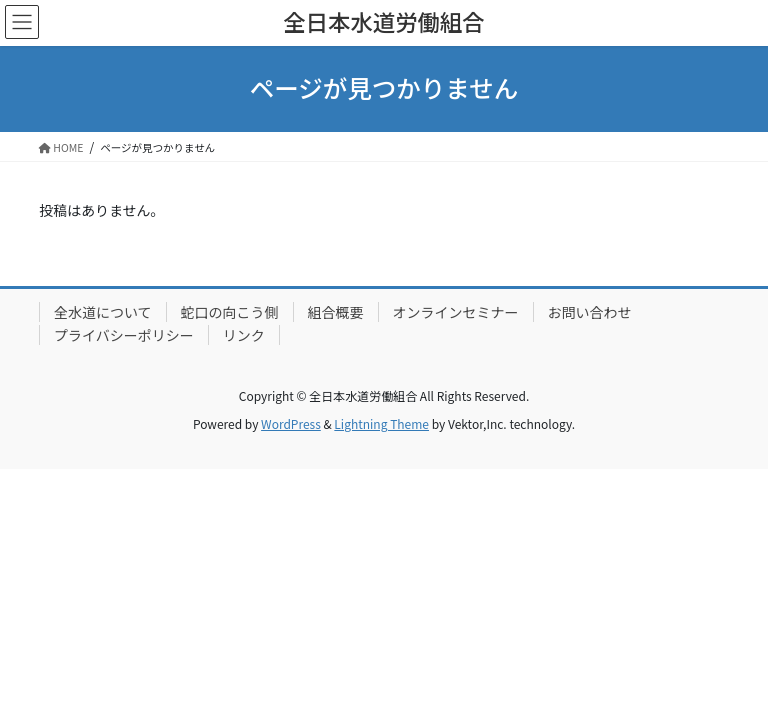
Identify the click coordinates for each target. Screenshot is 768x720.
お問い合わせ (590, 312)
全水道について (103, 312)
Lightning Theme (381, 423)
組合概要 (336, 312)
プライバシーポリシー (124, 335)
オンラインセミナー (456, 312)
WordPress (291, 423)
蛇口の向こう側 (230, 312)
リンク (244, 335)
